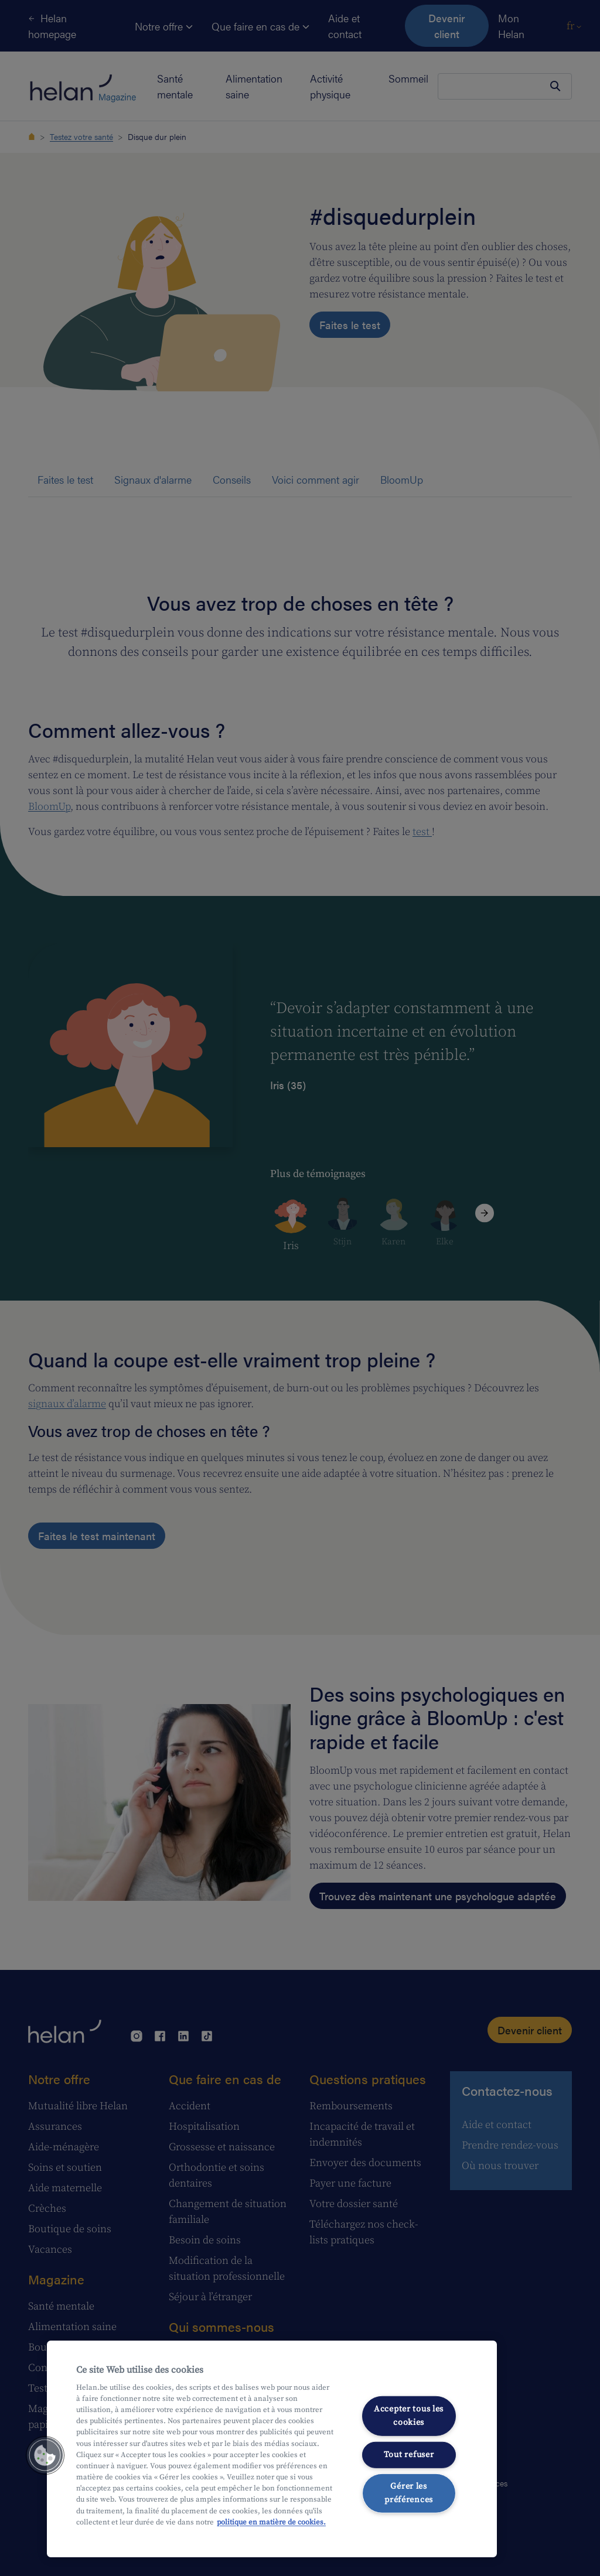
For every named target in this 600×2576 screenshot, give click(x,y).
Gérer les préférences (408, 2493)
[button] (45, 2455)
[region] (272, 2449)
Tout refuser (409, 2454)
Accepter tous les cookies (409, 2416)
